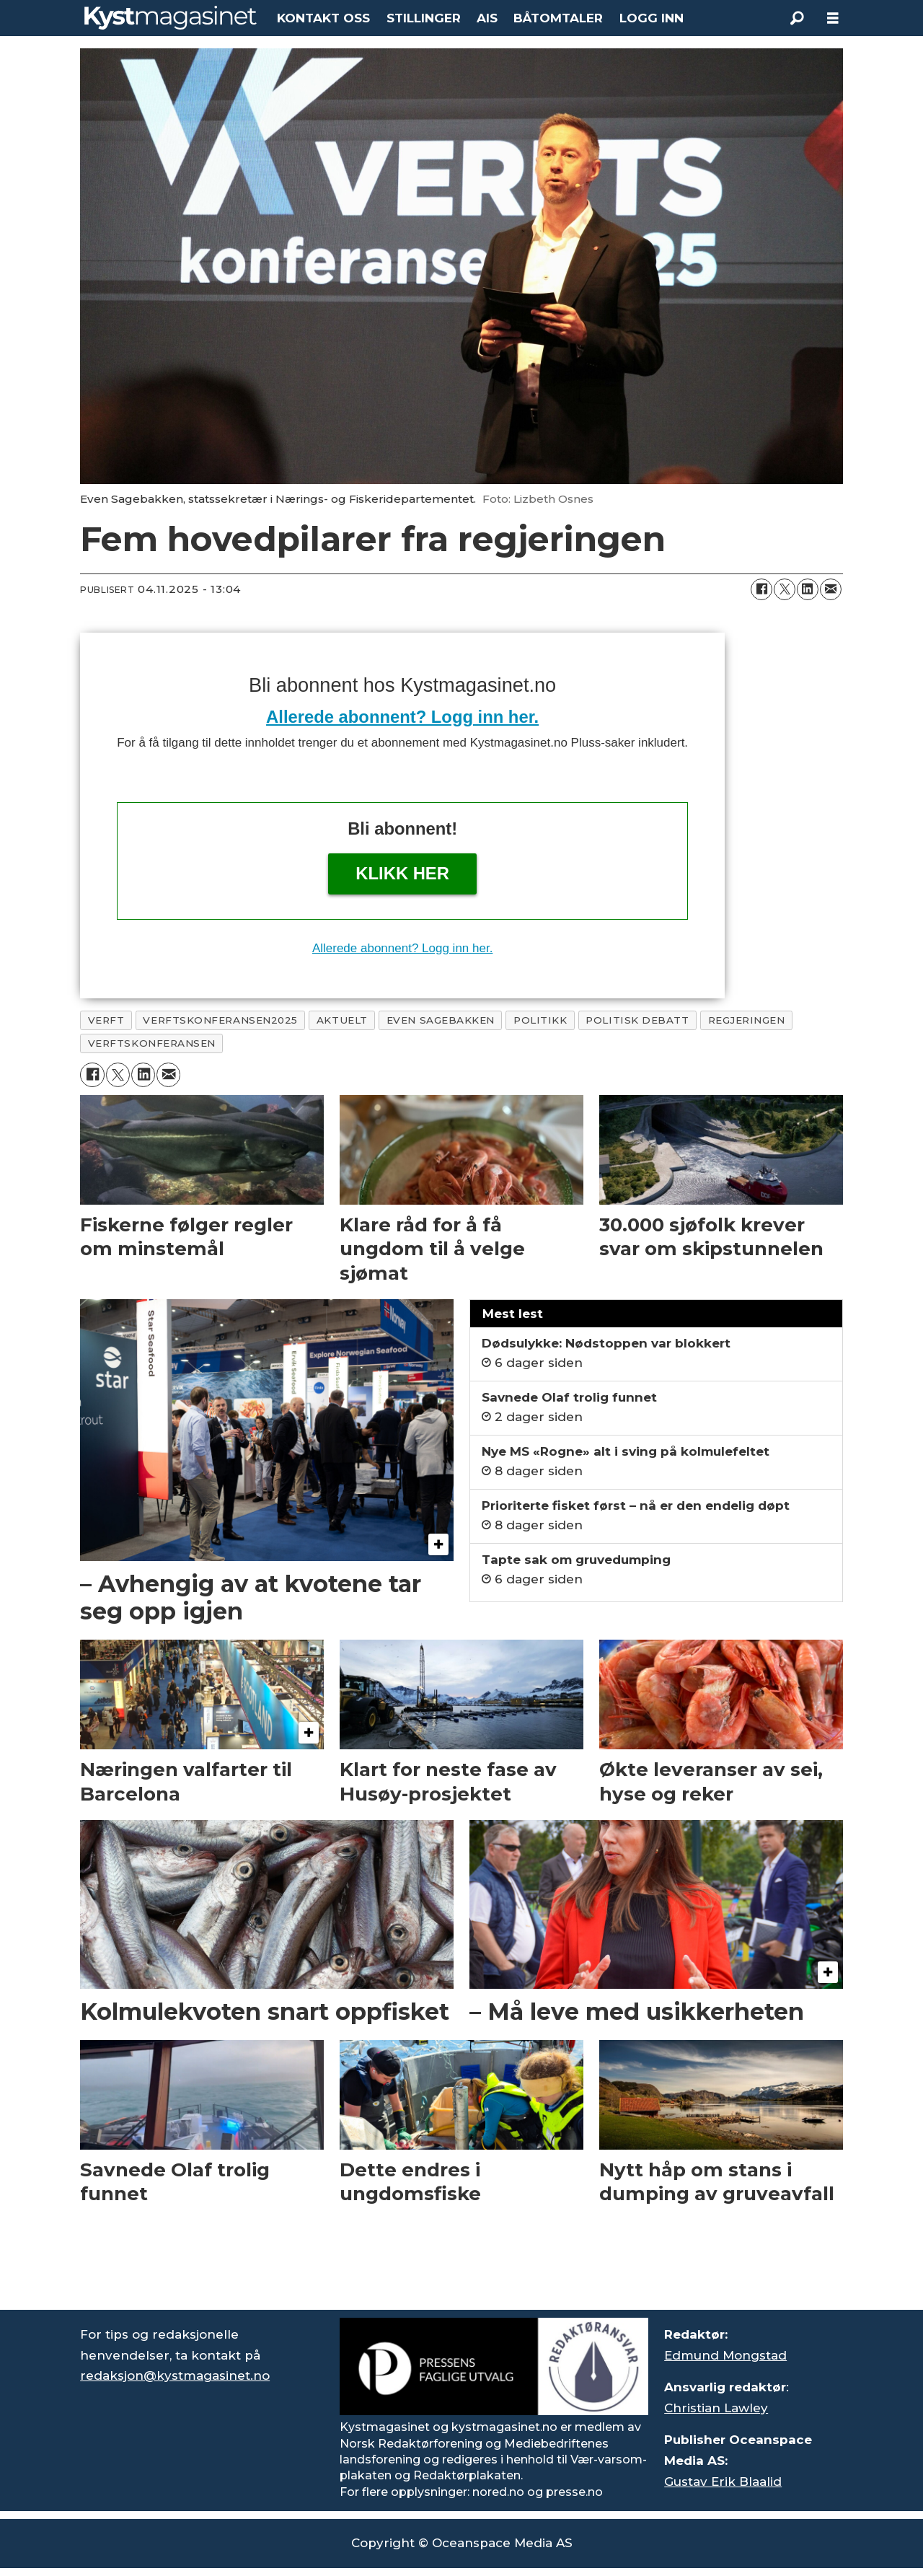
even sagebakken (441, 1020)
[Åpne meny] (833, 18)
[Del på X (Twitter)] (784, 589)
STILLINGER (424, 18)
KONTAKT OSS (323, 18)
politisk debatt (637, 1020)
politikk (540, 1020)
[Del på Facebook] (761, 589)
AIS (487, 18)
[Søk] (797, 18)
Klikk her (402, 873)
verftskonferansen (152, 1043)
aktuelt (342, 1020)
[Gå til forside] (170, 18)
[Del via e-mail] (831, 589)
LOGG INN (651, 18)
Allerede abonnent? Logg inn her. (402, 716)
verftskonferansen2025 (220, 1020)
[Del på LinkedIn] (807, 589)
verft (106, 1020)
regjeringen (746, 1020)
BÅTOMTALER (558, 18)
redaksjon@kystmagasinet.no (175, 2375)
